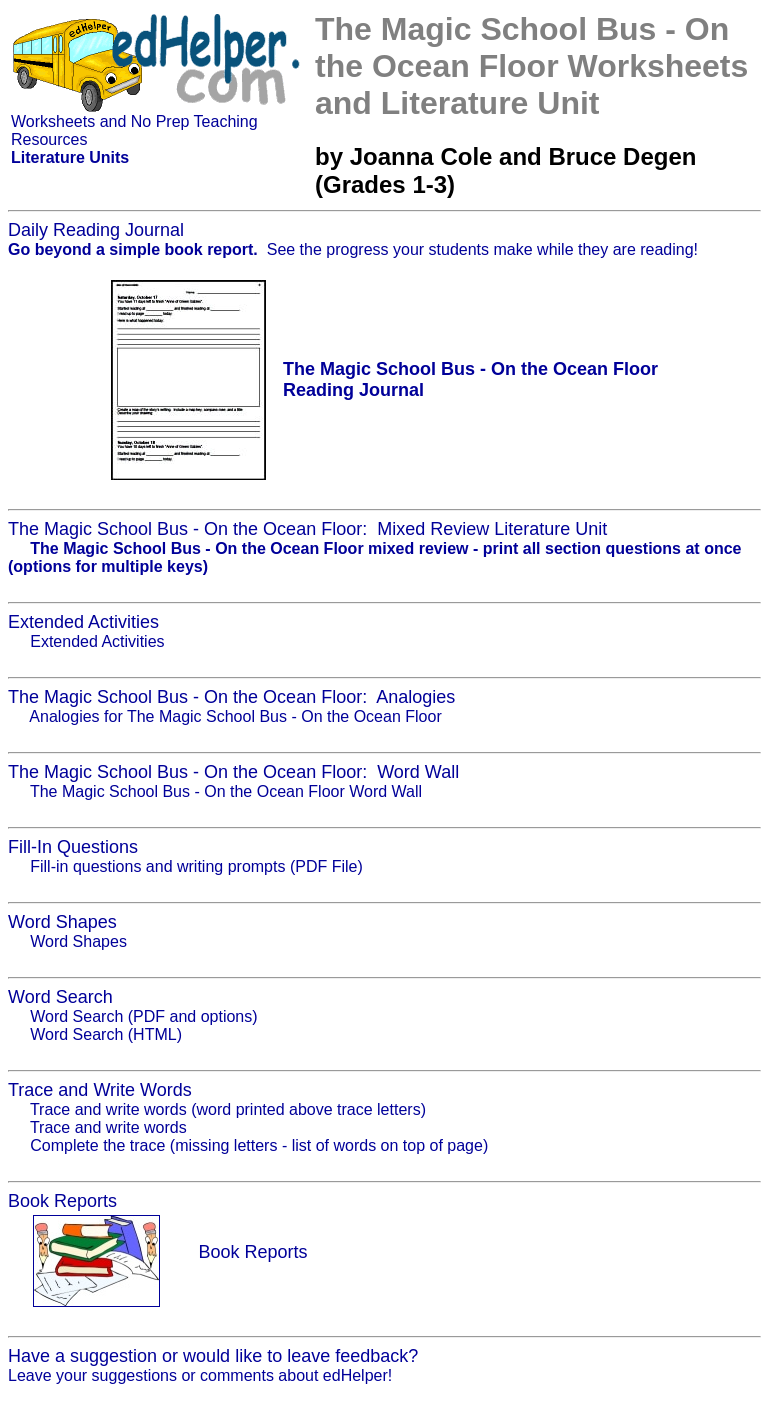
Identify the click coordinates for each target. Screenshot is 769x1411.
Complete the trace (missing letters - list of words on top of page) (259, 1145)
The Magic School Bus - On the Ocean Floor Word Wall (226, 791)
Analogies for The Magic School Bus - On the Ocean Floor (235, 716)
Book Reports (252, 1252)
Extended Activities (97, 641)
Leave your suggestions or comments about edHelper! (200, 1375)
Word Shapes (78, 941)
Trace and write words (108, 1127)
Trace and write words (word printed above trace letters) (228, 1109)
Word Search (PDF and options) (143, 1016)
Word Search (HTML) (106, 1034)
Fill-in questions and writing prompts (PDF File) (196, 866)
